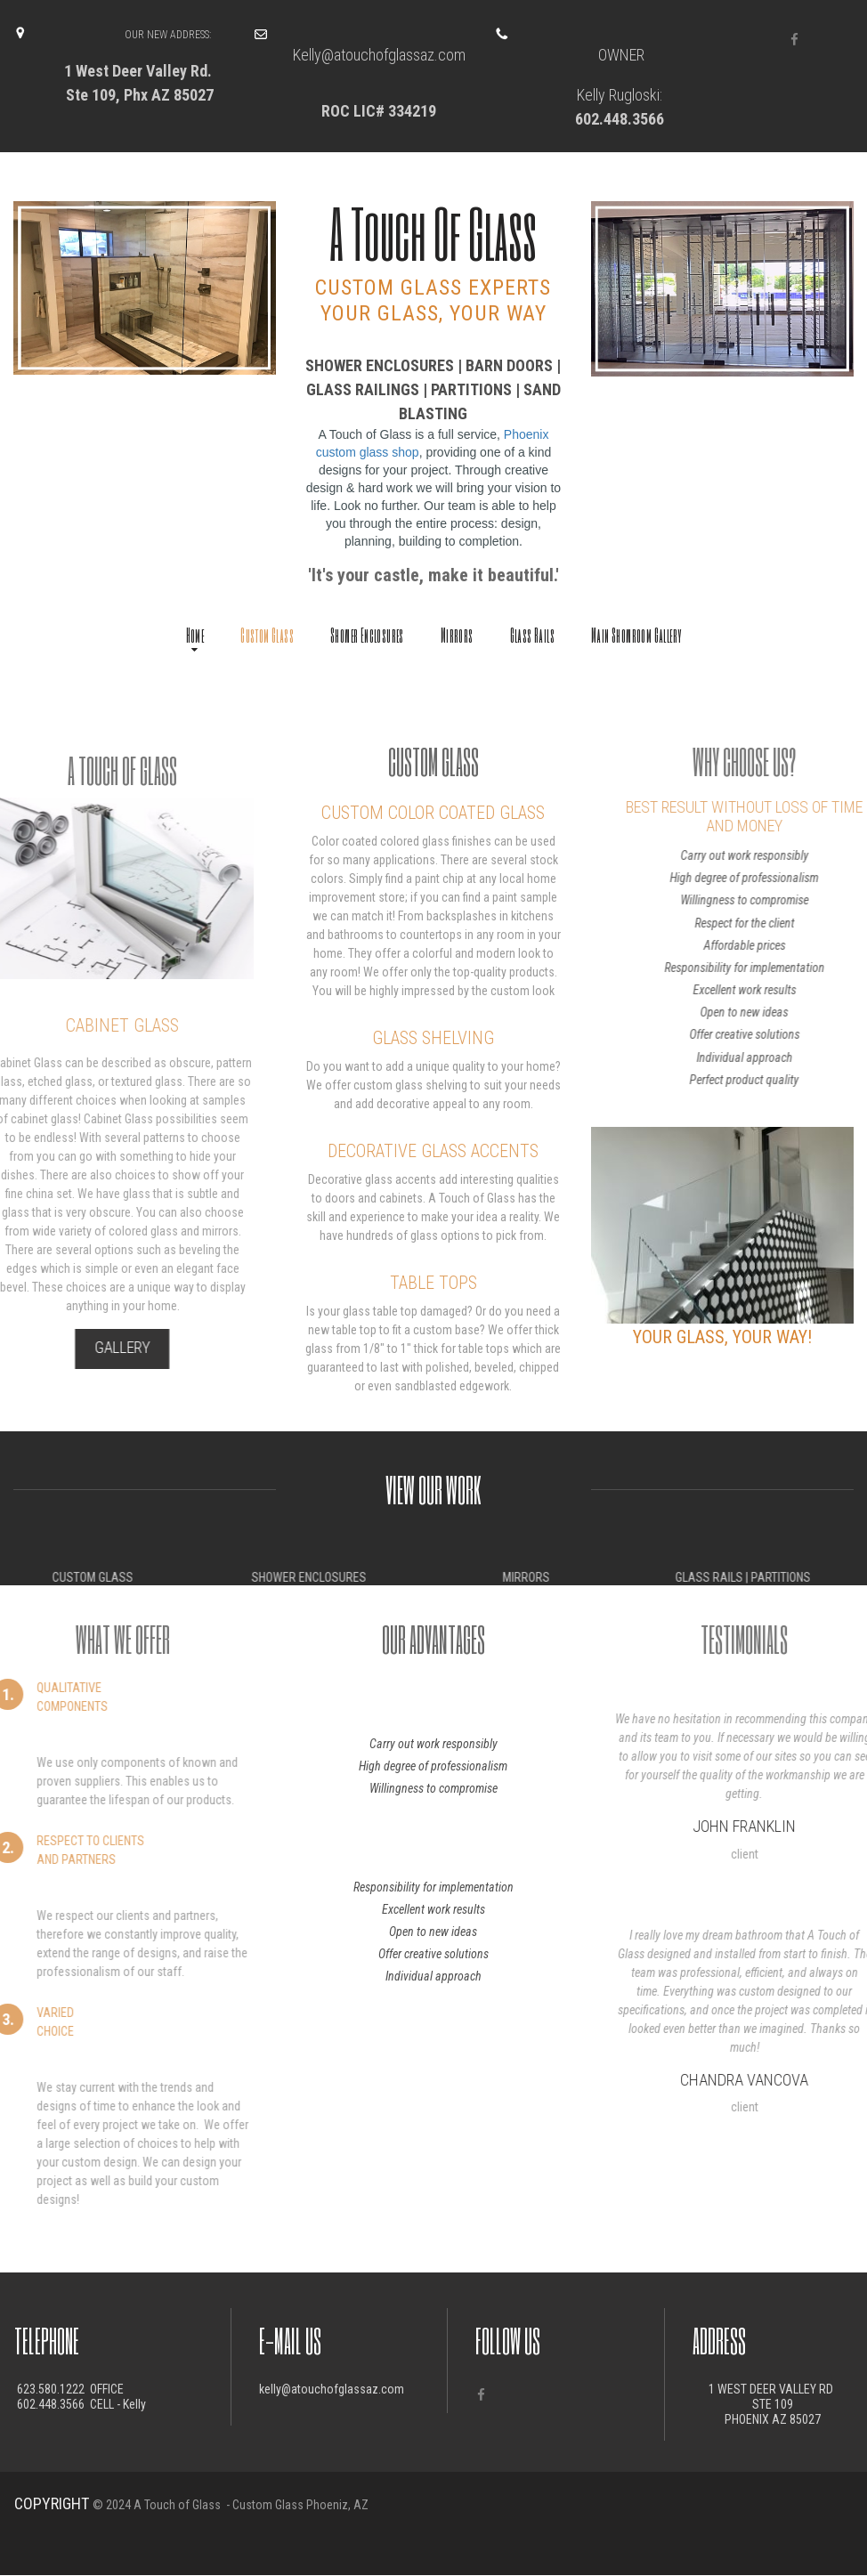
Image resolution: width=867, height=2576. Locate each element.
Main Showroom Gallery (636, 635)
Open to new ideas (433, 1931)
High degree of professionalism (433, 1766)
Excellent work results (433, 1909)
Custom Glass (267, 635)
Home (195, 637)
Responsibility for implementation (433, 1887)
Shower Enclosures (367, 635)
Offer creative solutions (433, 1954)
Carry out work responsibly (433, 1744)
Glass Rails (532, 635)
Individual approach (433, 1976)
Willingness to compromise (433, 1788)
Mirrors (457, 635)
